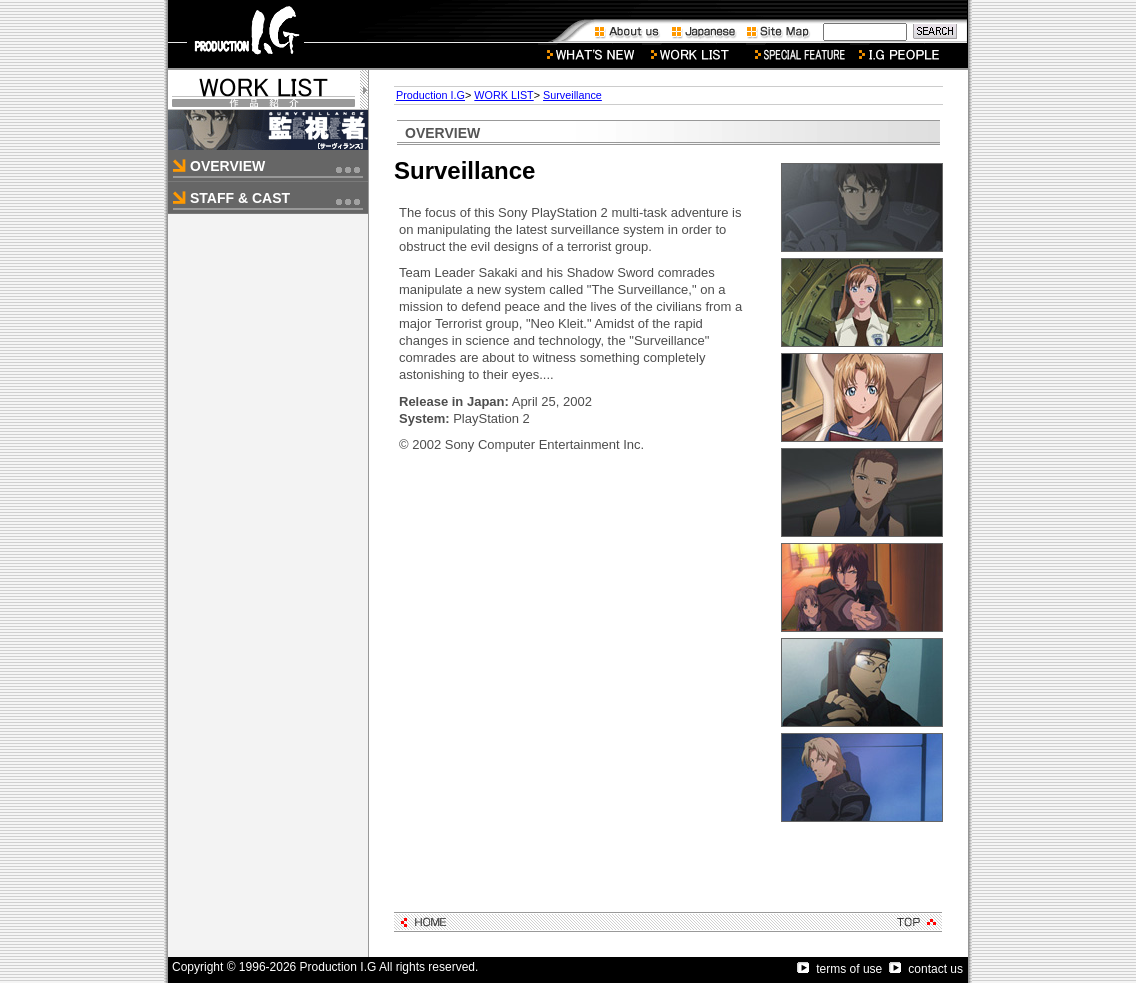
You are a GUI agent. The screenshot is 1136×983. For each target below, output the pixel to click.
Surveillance (572, 95)
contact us (926, 969)
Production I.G (430, 95)
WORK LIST (503, 95)
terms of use (839, 969)
